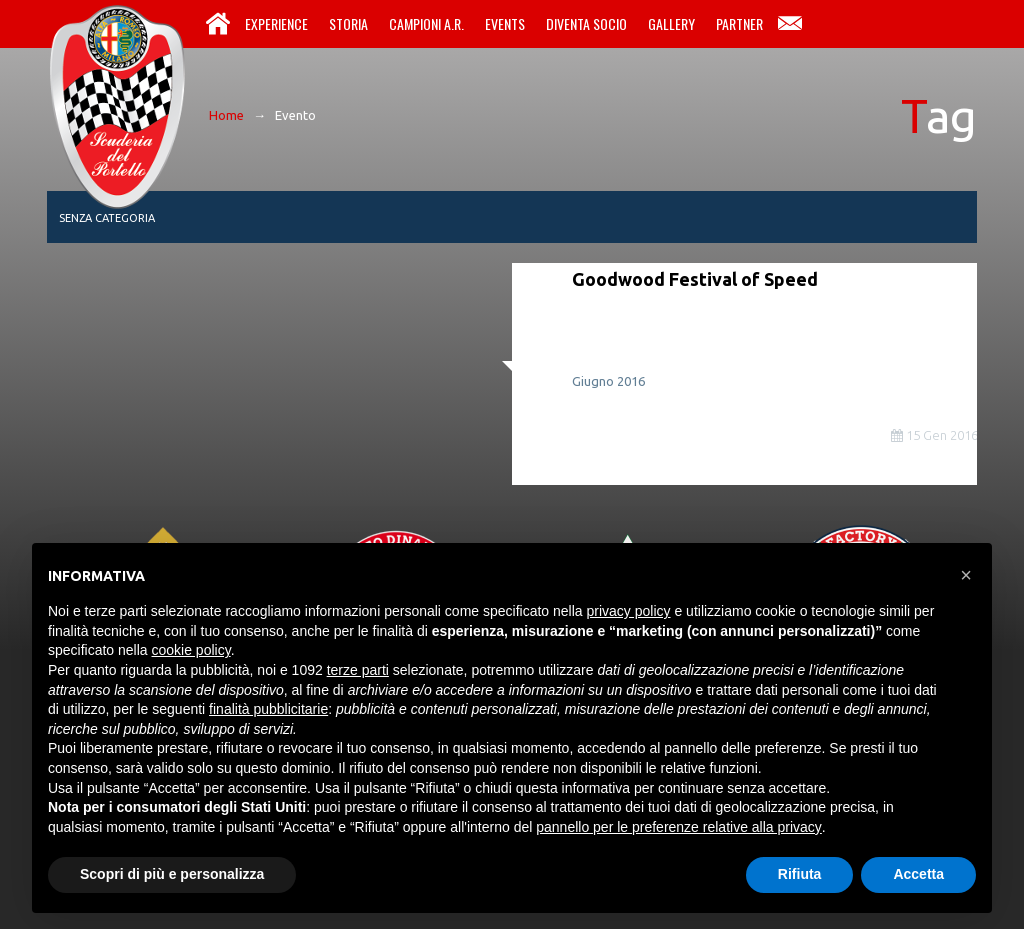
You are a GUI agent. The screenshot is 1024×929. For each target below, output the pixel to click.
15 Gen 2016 (934, 435)
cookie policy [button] (191, 650)
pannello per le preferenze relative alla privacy (679, 827)
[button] (966, 575)
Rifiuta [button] (800, 874)
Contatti (790, 24)
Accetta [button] (918, 874)
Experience (276, 23)
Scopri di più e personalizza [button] (172, 874)
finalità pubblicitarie (268, 709)
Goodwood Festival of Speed (695, 279)
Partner (739, 23)
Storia (348, 23)
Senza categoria (107, 218)
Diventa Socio (586, 23)
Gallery (671, 23)
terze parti (358, 670)
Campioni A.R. (426, 23)
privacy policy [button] (629, 611)
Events (505, 23)
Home (218, 24)
